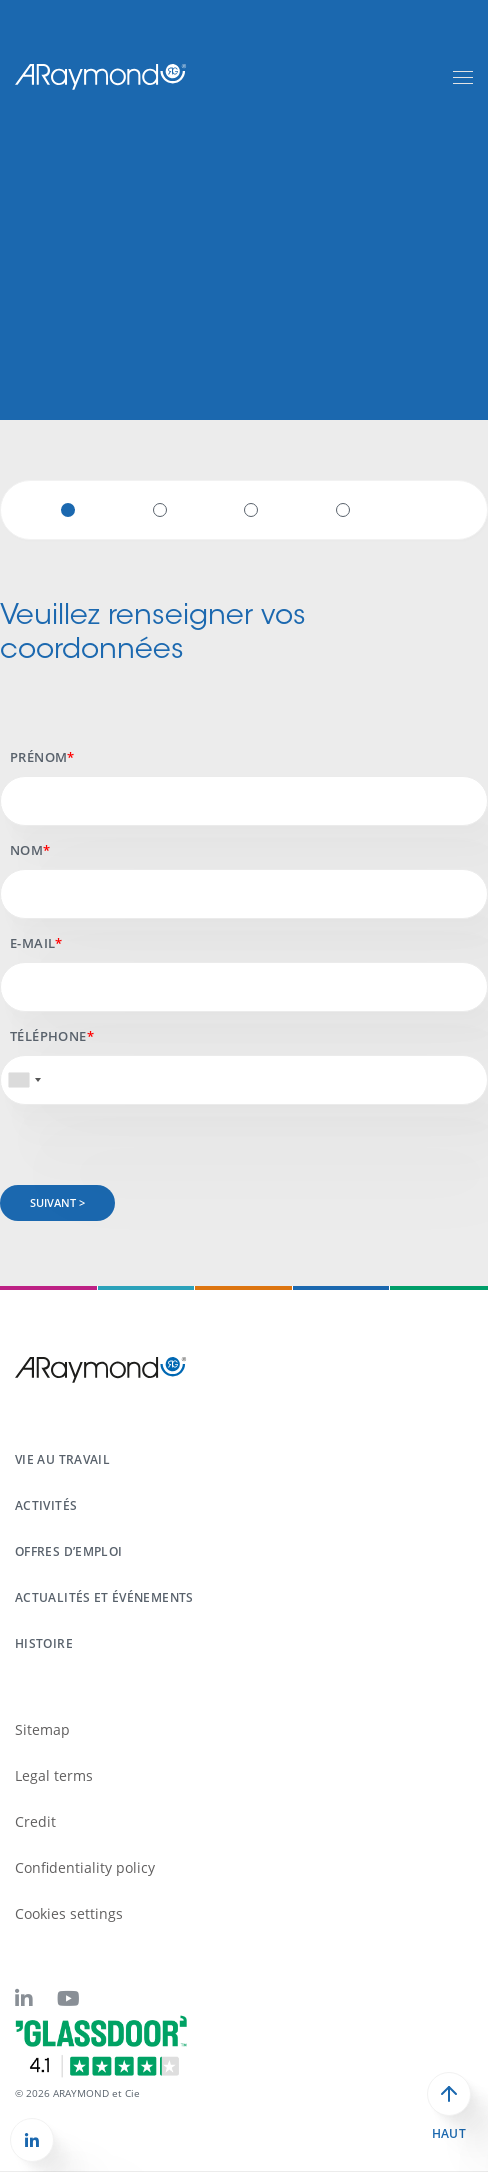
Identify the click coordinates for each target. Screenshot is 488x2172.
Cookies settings (69, 1913)
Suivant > (57, 1202)
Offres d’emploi (68, 1551)
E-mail (32, 943)
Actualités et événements (104, 1597)
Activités (46, 1505)
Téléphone (48, 1036)
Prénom (38, 757)
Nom (26, 850)
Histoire (44, 1643)
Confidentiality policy (85, 1867)
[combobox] (24, 1080)
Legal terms (54, 1775)
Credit (35, 1821)
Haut (449, 2134)
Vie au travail (62, 1459)
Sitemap (42, 1729)
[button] (32, 2140)
